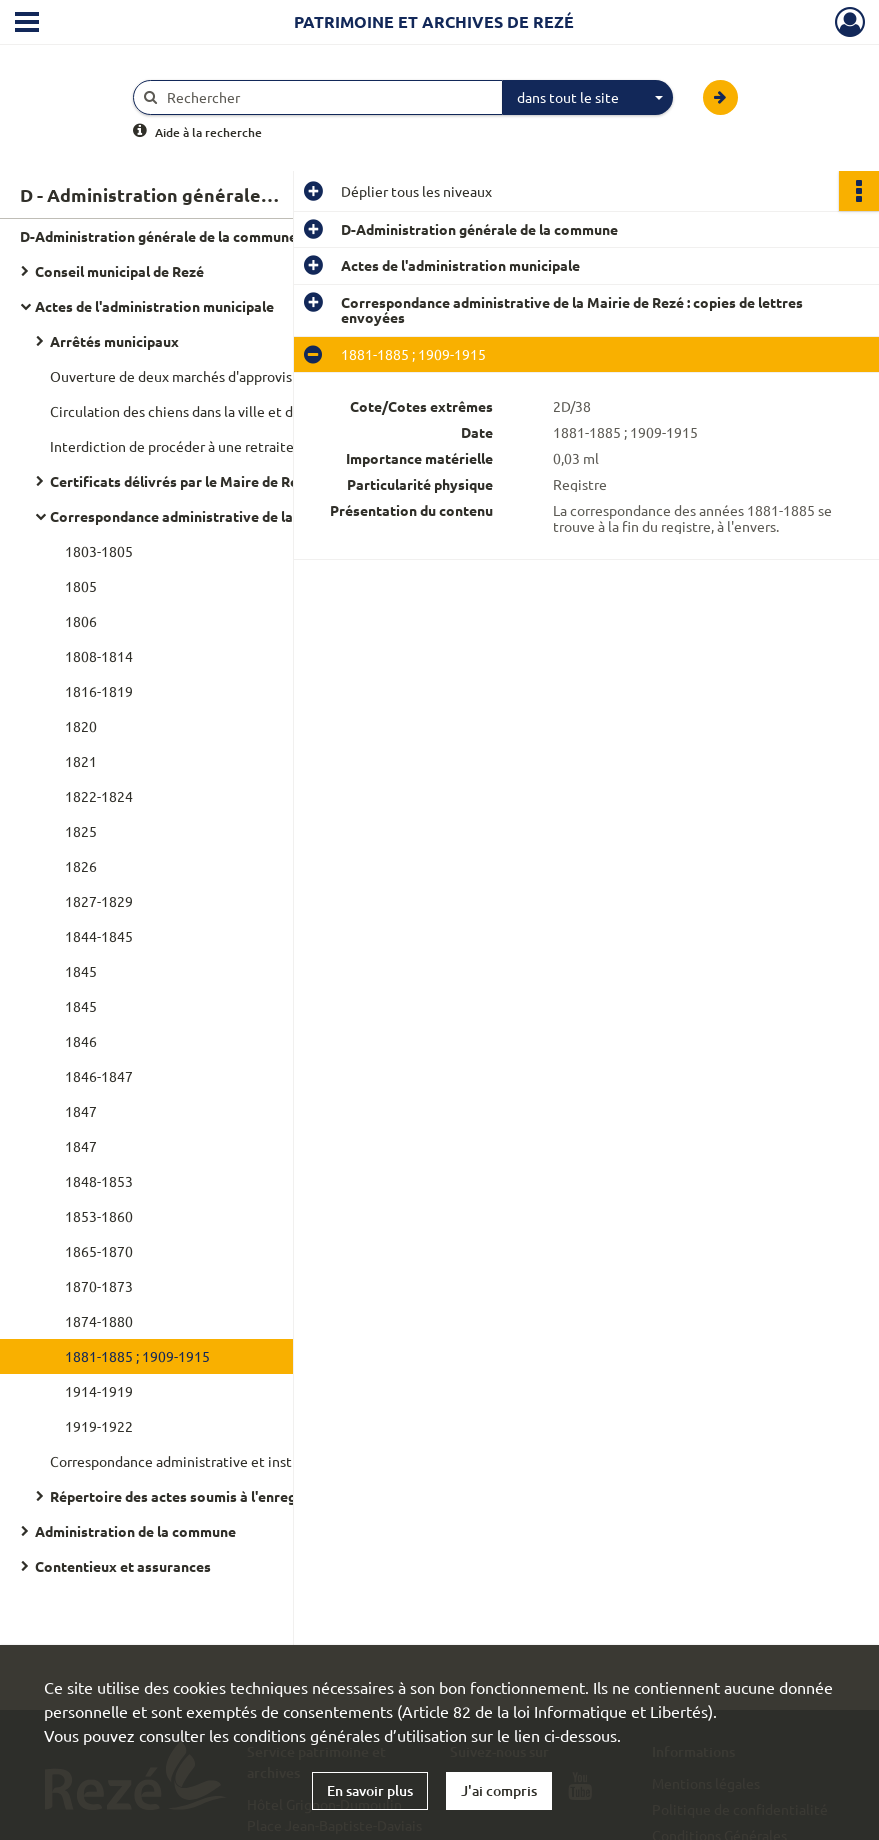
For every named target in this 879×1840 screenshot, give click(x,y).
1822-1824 (99, 796)
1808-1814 (99, 656)
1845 (81, 971)
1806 (81, 621)
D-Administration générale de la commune (158, 236)
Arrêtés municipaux (114, 341)
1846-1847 (99, 1076)
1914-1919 (99, 1391)
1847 (81, 1111)
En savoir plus (370, 1790)
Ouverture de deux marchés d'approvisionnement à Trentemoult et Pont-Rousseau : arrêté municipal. (250, 376)
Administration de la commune (135, 1531)
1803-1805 (99, 551)
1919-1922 (99, 1426)
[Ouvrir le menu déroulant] (27, 24)
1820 (81, 726)
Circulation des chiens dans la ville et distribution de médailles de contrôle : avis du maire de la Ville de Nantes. (250, 411)
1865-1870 (99, 1251)
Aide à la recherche (208, 132)
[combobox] (588, 98)
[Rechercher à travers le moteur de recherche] (328, 97)
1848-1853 (99, 1181)
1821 (81, 761)
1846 (81, 1041)
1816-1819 (99, 691)
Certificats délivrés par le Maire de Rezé (181, 481)
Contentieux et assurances (123, 1566)
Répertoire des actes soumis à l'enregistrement (205, 1496)
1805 (81, 586)
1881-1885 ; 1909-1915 (137, 1356)
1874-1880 (99, 1321)
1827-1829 (99, 901)
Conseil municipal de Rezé (119, 271)
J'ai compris (499, 1790)
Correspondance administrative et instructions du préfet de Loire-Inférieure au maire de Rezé (250, 1461)
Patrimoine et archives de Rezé (434, 21)
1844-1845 (99, 936)
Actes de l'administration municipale (154, 306)
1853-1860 (99, 1216)
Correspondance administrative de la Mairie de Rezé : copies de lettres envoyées (250, 516)
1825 (81, 831)
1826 (81, 866)
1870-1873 (99, 1286)
